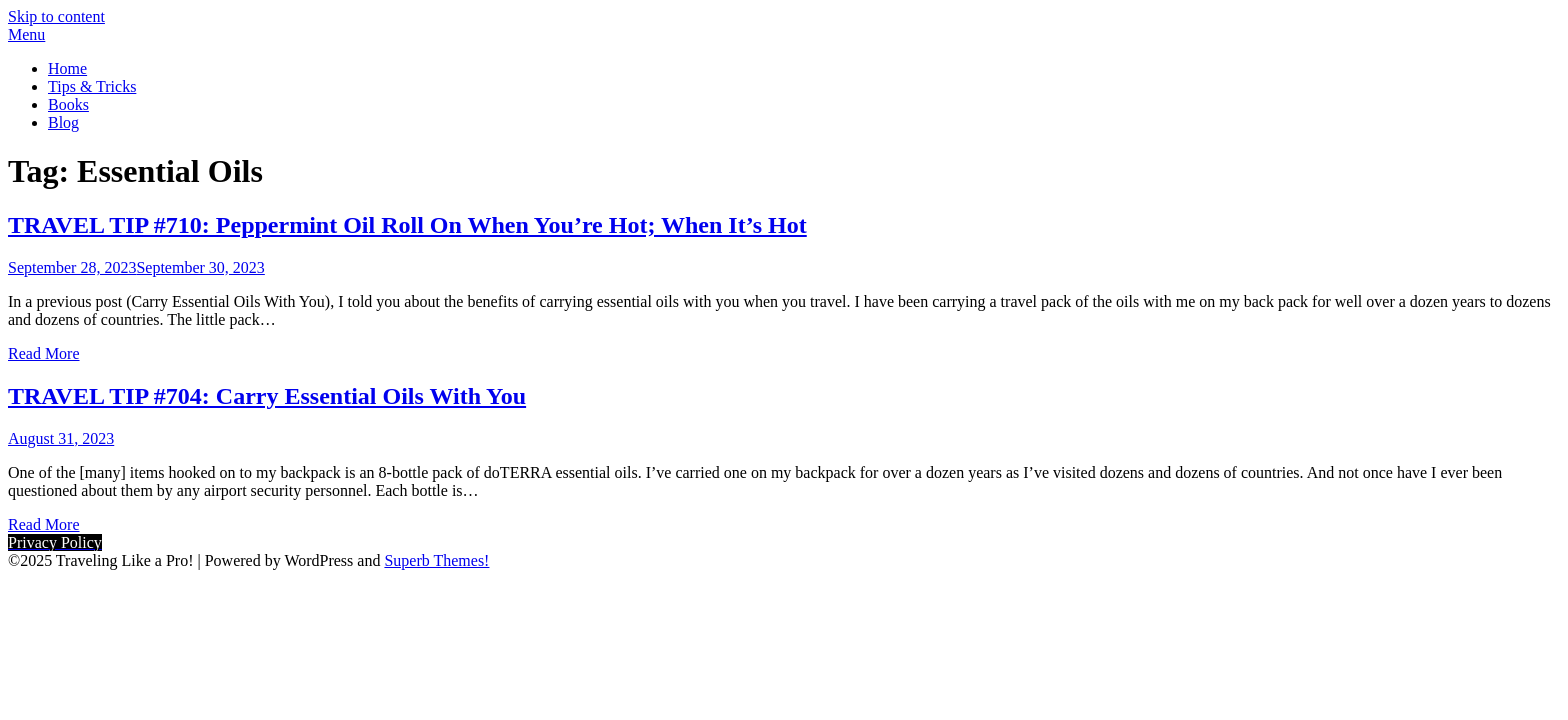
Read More (44, 353)
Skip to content (56, 16)
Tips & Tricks (92, 86)
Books (68, 104)
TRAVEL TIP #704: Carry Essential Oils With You (267, 396)
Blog (63, 122)
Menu (26, 34)
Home (67, 68)
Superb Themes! (436, 560)
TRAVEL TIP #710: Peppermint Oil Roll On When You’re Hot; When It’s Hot (407, 225)
